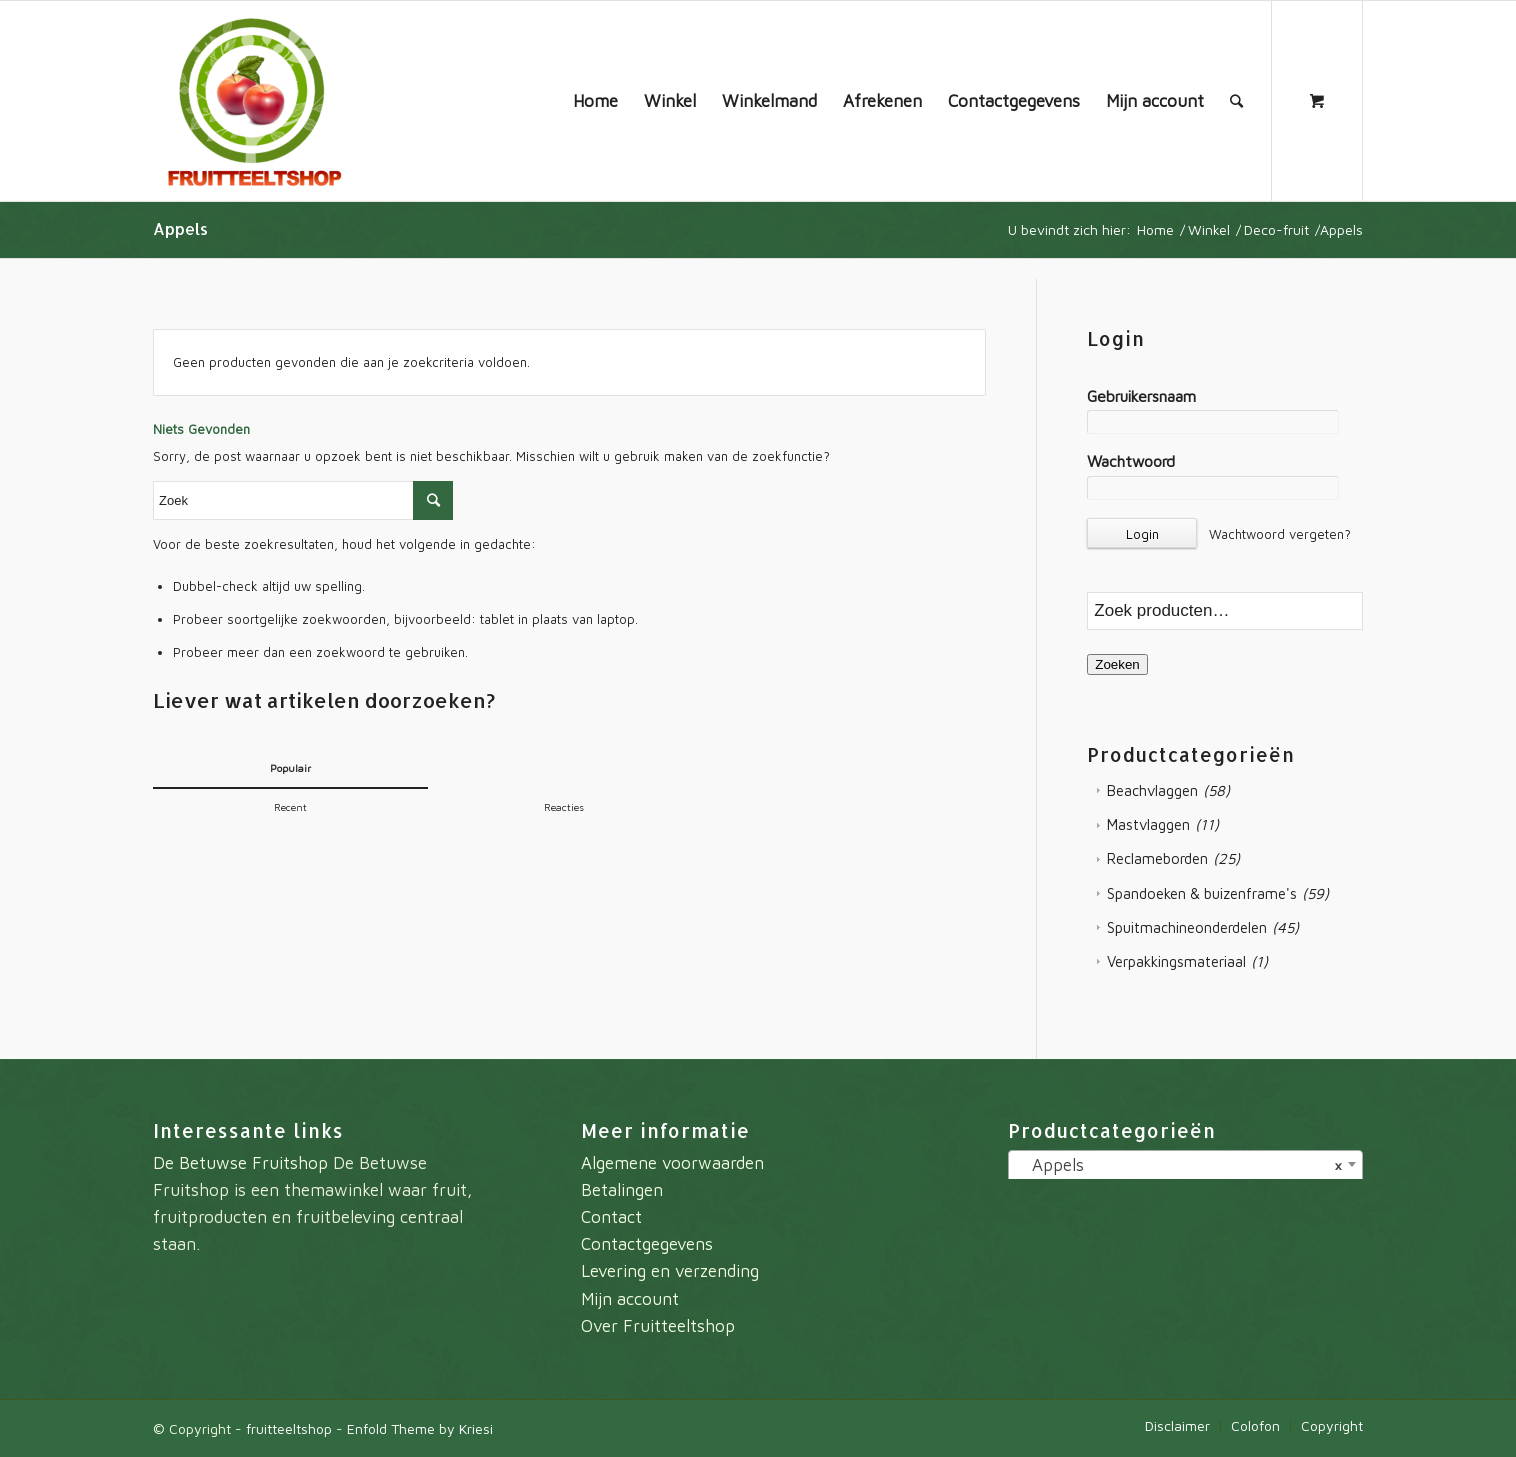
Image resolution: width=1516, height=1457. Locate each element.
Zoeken (1117, 664)
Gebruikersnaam (1141, 396)
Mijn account (630, 1299)
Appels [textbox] (1179, 1165)
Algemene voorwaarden (672, 1163)
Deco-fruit (1276, 229)
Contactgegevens (647, 1244)
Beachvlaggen (1152, 790)
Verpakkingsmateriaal (1176, 961)
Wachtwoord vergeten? (1280, 534)
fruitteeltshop (289, 1428)
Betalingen (622, 1190)
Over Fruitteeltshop (658, 1326)
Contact (611, 1217)
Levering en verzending (670, 1271)
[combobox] (1185, 1166)
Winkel (1209, 229)
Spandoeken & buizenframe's (1202, 893)
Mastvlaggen (1148, 824)
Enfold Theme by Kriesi (420, 1428)
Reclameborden (1157, 858)
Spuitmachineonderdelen (1187, 927)
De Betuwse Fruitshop (240, 1163)
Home (1155, 229)
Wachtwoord (1131, 461)
